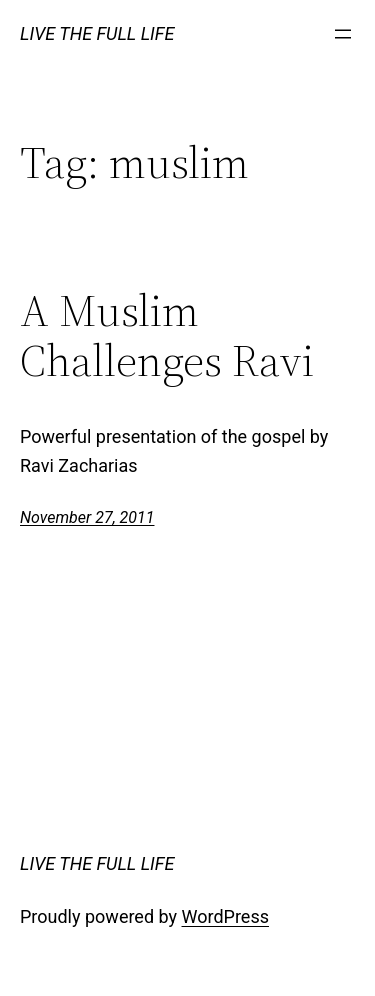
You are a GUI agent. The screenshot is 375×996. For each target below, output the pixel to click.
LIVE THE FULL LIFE (97, 33)
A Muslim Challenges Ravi (167, 336)
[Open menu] (343, 34)
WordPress (225, 916)
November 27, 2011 (87, 517)
